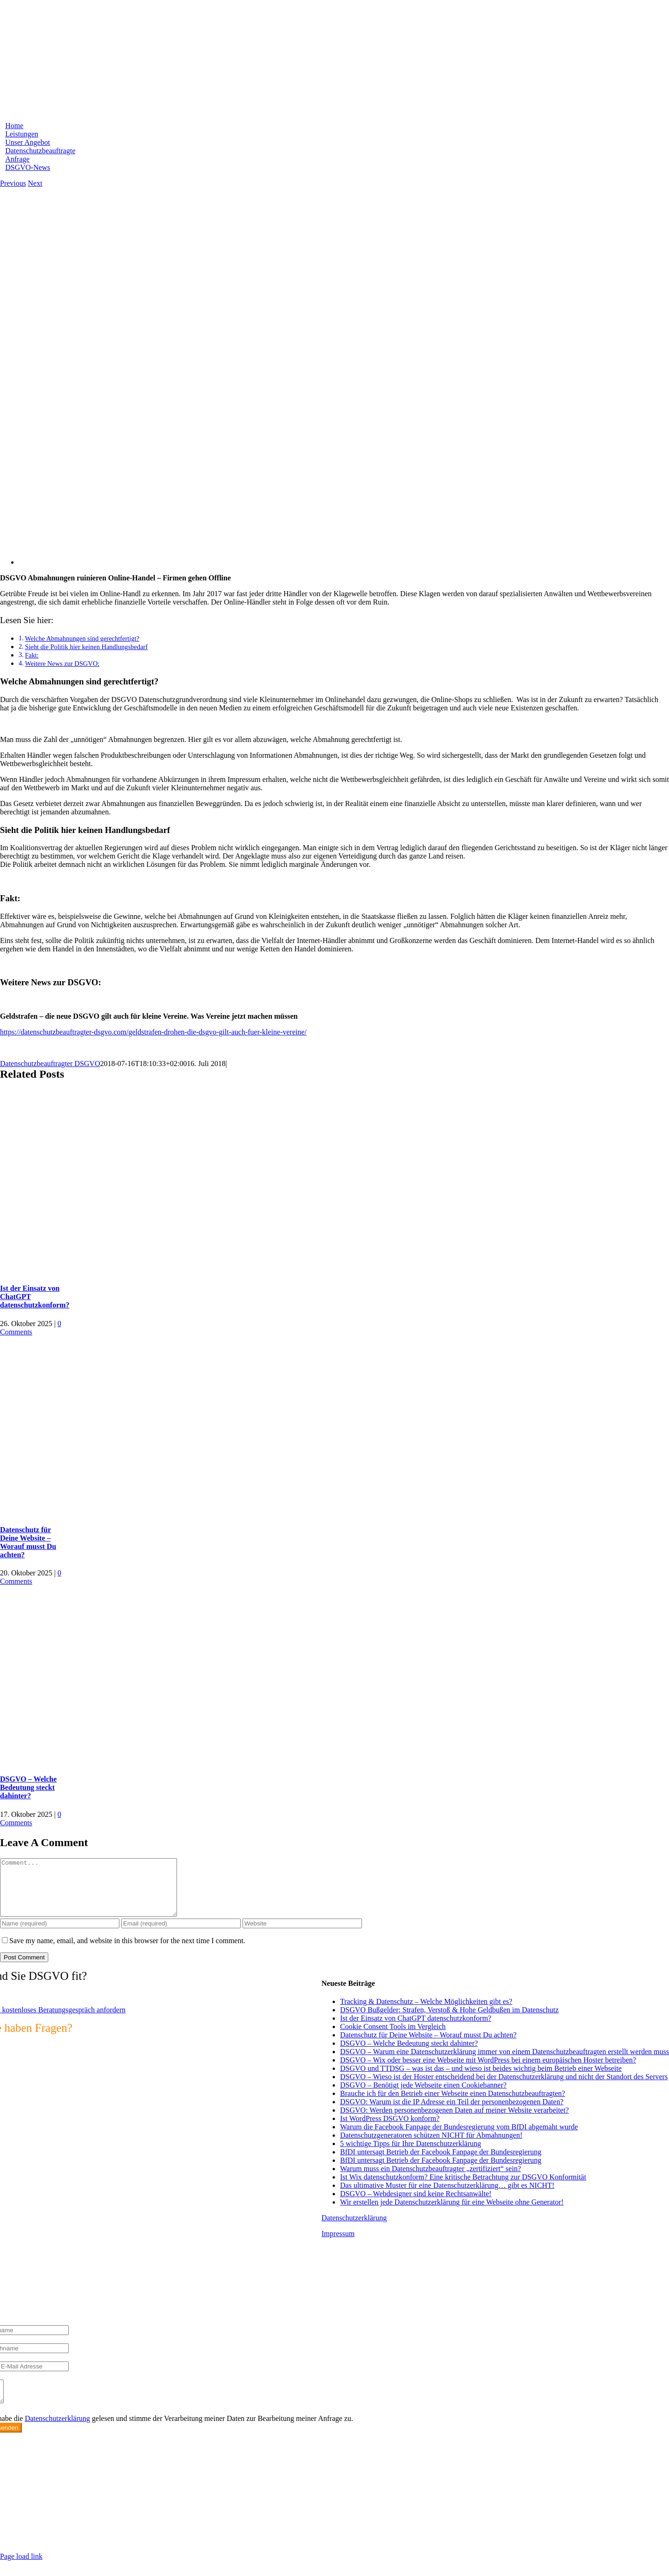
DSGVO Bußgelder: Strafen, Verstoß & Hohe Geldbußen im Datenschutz (449, 2021)
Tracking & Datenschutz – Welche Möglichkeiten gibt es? (426, 2013)
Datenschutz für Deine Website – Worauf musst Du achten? (28, 1542)
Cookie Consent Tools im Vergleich (393, 2038)
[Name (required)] (59, 1934)
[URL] (302, 1934)
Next (35, 183)
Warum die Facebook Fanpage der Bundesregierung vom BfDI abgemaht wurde (459, 2138)
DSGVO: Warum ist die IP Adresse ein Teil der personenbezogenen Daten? (452, 2113)
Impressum (337, 2245)
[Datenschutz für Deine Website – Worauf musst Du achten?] (116, 1512)
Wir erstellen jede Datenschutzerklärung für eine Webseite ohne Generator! (452, 2213)
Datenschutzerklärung (354, 2229)
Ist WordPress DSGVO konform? (389, 2130)
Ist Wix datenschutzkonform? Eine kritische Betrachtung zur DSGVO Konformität (463, 2188)
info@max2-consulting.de (50, 2524)
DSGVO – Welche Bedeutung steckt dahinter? (28, 1787)
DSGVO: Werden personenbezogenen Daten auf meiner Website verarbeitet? (454, 2121)
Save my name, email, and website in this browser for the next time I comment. (127, 1952)
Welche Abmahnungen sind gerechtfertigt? (82, 638)
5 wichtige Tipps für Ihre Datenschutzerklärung (410, 2155)
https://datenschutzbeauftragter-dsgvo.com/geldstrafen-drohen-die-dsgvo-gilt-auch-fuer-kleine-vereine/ (153, 1032)
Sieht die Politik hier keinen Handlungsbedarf (86, 647)
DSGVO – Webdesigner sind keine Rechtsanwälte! (416, 2205)
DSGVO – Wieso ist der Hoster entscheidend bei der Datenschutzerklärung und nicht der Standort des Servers (504, 2088)
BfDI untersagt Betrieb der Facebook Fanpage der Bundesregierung (440, 2163)
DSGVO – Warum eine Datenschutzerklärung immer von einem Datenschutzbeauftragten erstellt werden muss (504, 2063)
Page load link (21, 2572)
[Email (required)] (181, 1934)
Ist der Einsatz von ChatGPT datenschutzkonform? (415, 2029)
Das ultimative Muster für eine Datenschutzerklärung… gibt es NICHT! (447, 2196)
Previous (13, 183)
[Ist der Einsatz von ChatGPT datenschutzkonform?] (116, 1270)
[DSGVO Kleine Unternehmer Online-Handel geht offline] (297, 562)
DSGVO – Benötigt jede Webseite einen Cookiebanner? (423, 2096)
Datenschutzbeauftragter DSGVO (50, 1063)
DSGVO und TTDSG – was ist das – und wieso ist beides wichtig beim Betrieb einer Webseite (481, 2079)
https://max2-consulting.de (188, 2540)
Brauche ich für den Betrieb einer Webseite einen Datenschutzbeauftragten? (452, 2104)
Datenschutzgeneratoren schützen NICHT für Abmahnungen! (431, 2146)
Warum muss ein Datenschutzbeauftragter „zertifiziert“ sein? (430, 2180)
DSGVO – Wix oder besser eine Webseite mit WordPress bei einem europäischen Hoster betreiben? (488, 2071)
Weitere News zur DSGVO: (62, 663)
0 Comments (30, 1328)
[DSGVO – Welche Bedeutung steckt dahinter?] (116, 1761)
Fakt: (32, 655)
